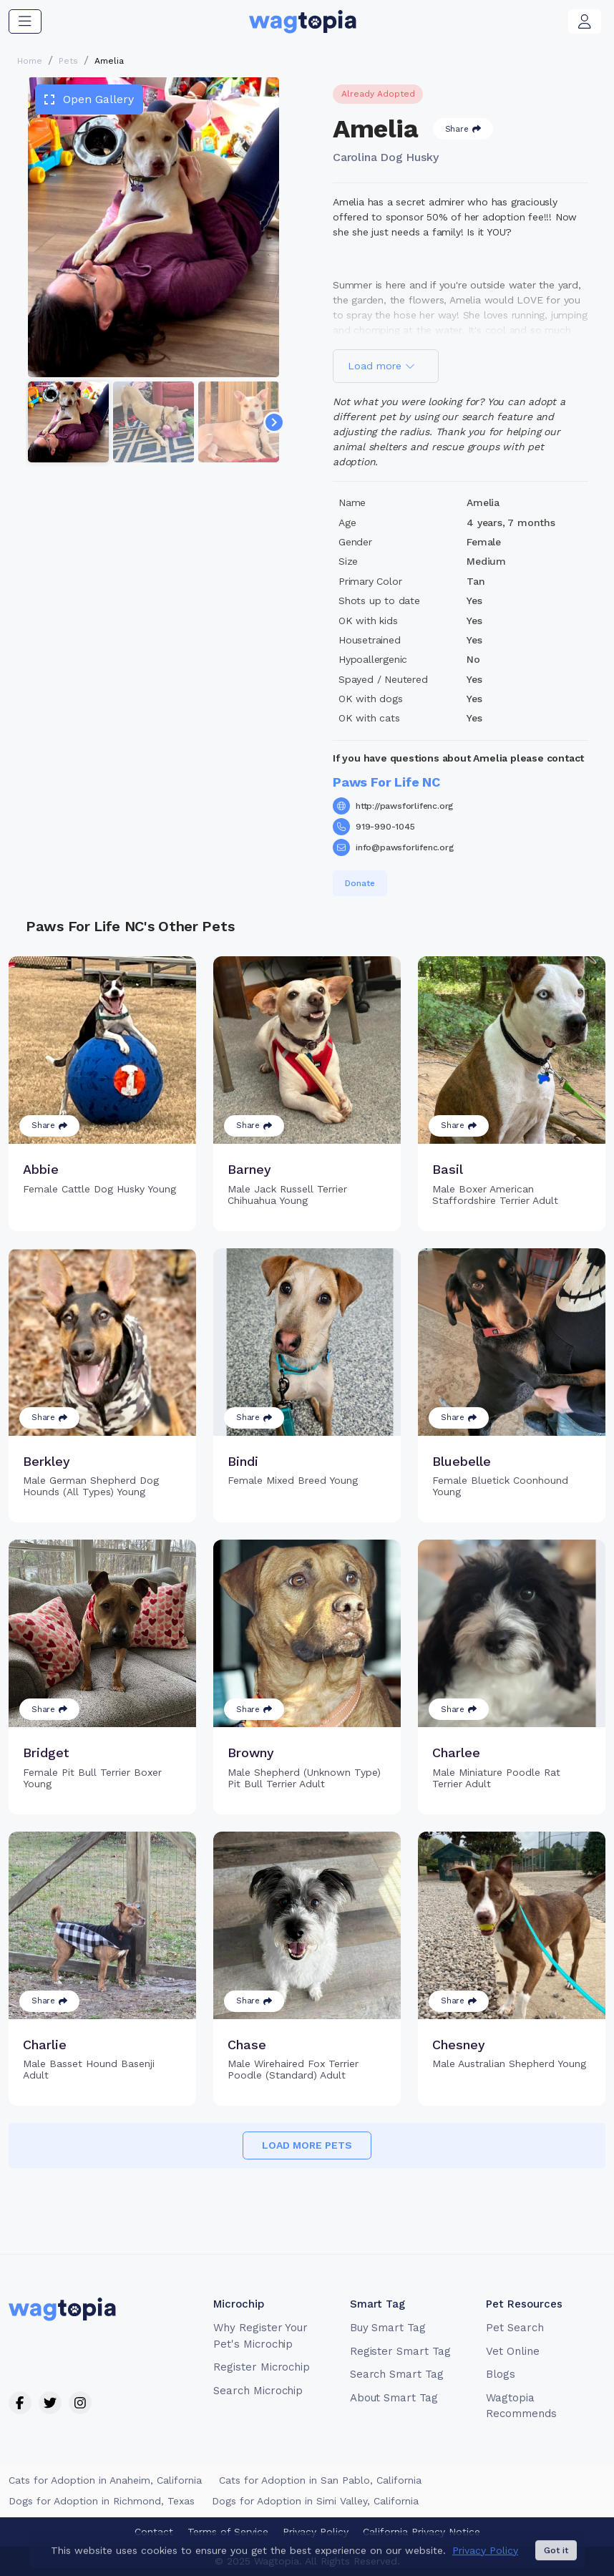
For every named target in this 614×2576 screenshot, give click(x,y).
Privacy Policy (316, 2531)
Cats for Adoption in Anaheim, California (105, 2480)
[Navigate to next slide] (274, 422)
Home (29, 61)
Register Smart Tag (400, 2351)
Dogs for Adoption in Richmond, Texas (102, 2501)
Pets (68, 61)
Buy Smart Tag (388, 2327)
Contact (154, 2531)
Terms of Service (227, 2531)
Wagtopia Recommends (521, 2406)
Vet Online (513, 2351)
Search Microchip (258, 2390)
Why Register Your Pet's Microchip (260, 2336)
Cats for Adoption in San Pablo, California (320, 2480)
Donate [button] (360, 883)
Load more (381, 365)
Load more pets (307, 2145)
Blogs (500, 2374)
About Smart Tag (394, 2397)
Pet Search (515, 2327)
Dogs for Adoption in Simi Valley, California (315, 2501)
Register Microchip (261, 2367)
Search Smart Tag (397, 2374)
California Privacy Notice (421, 2531)
